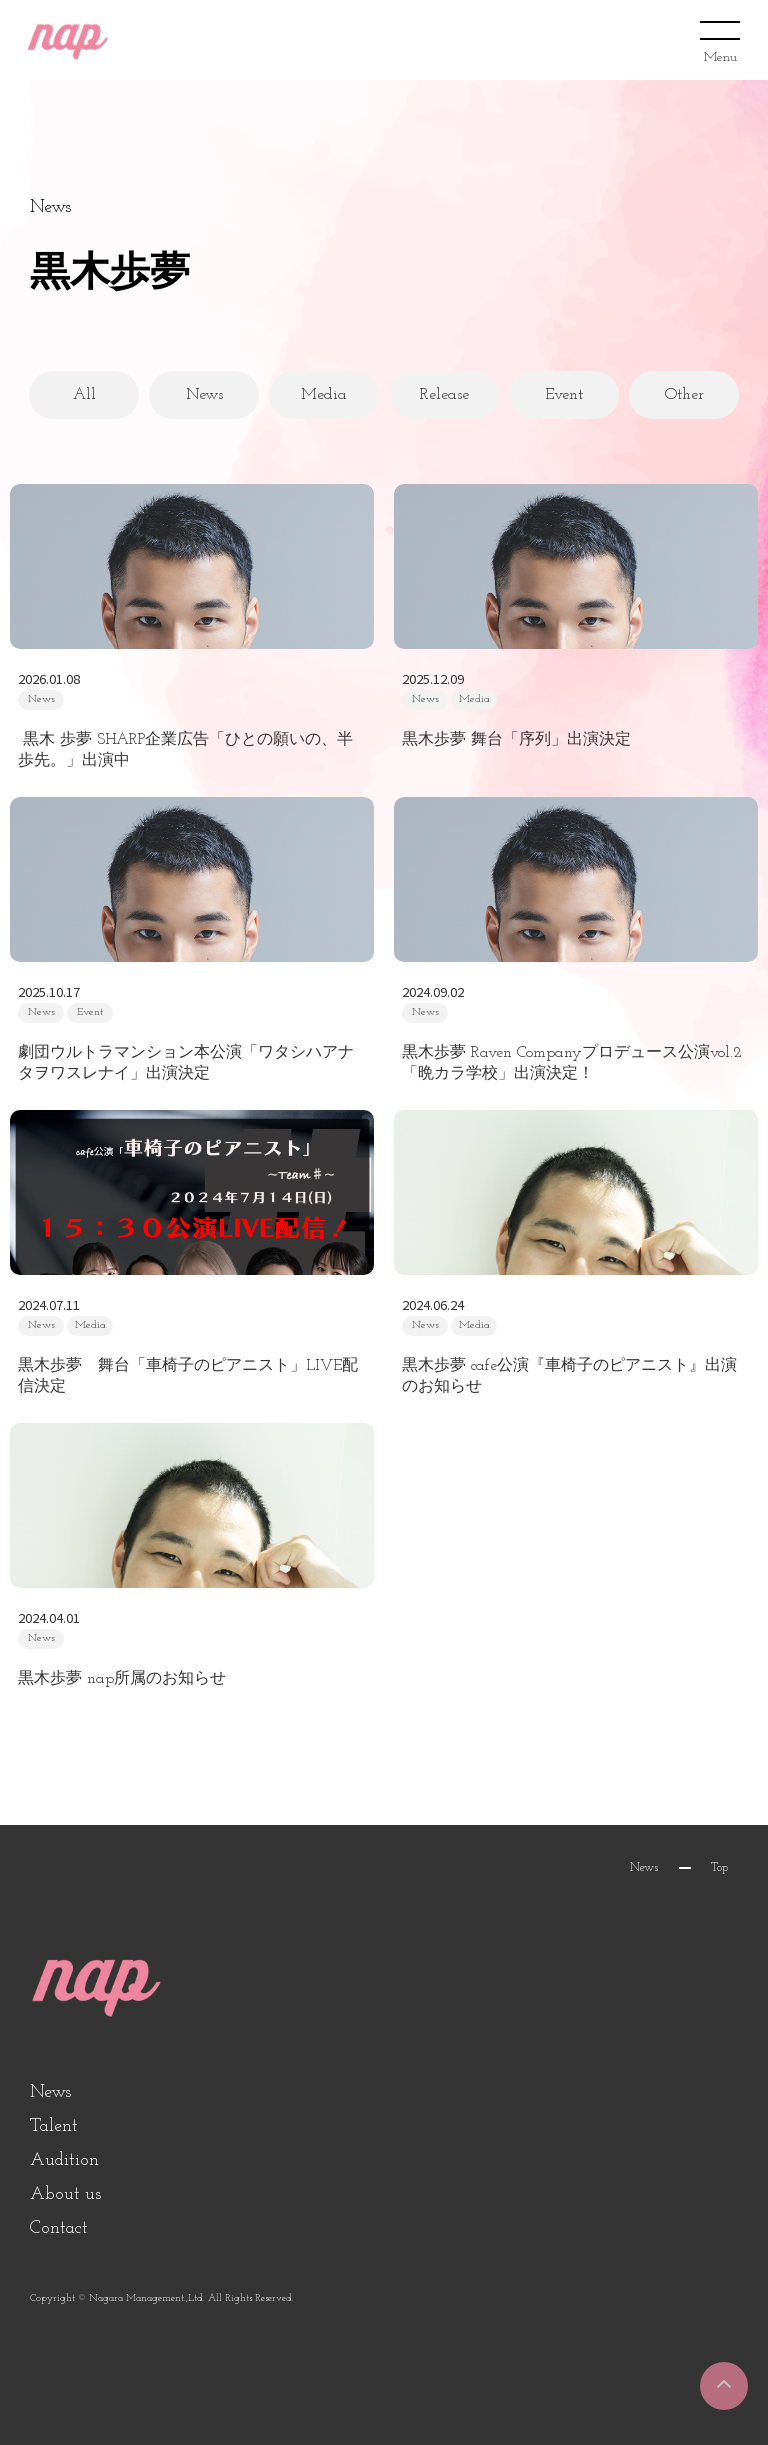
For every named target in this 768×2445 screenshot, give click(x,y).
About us (65, 2194)
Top (719, 1868)
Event (564, 395)
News (204, 395)
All (84, 395)
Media (324, 395)
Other (684, 395)
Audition (64, 2160)
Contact (59, 2228)
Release (444, 395)
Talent (54, 2126)
